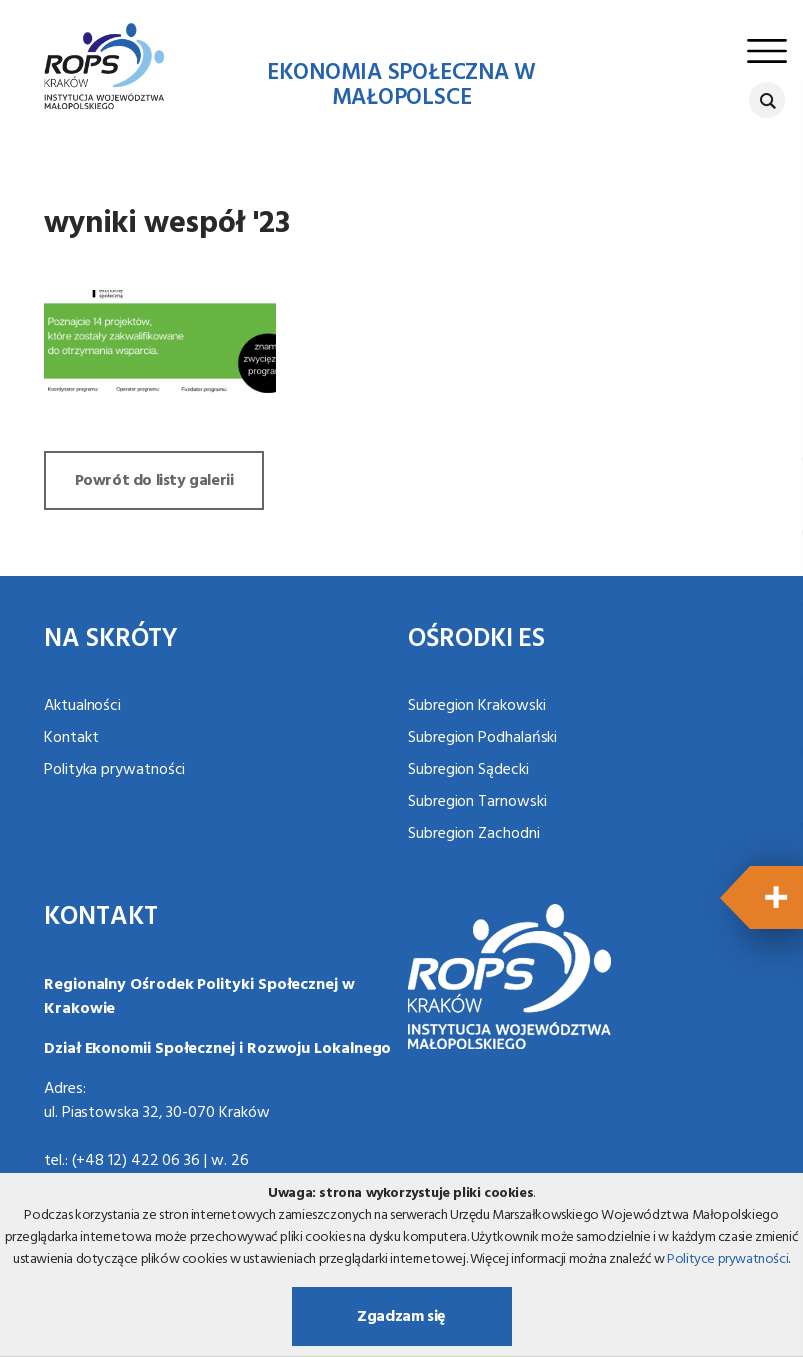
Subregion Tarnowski (477, 802)
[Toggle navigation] (767, 51)
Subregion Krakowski (476, 706)
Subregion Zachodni (474, 834)
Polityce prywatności (727, 1259)
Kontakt (71, 738)
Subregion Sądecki (468, 770)
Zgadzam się (401, 1317)
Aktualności (82, 706)
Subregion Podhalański (482, 738)
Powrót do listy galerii (154, 481)
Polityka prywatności (114, 770)
